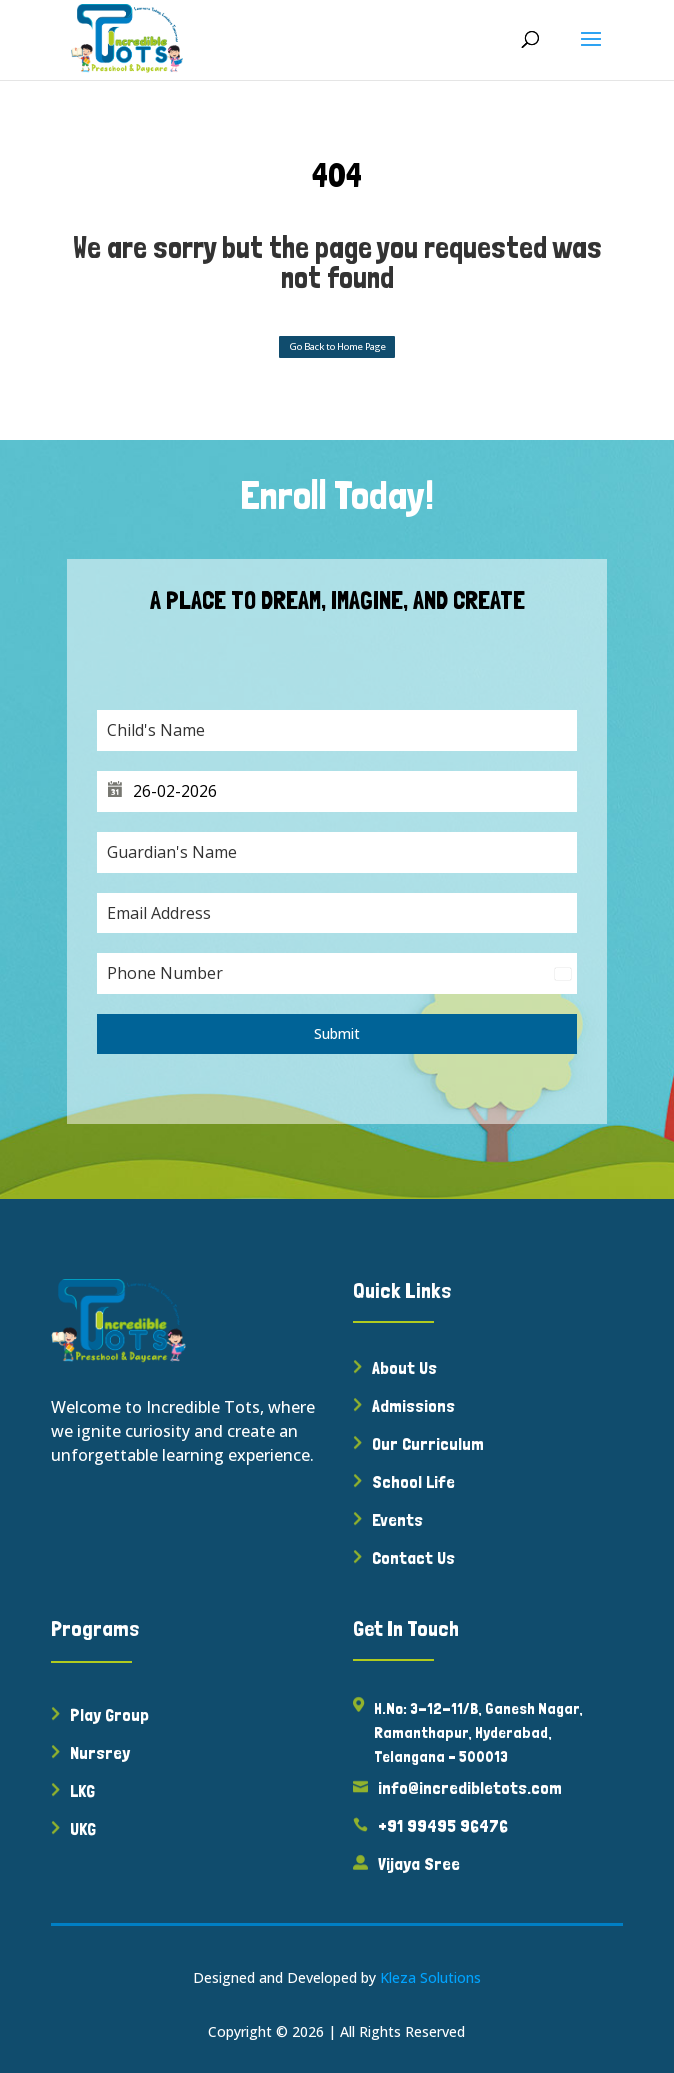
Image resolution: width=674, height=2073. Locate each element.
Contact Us (413, 1557)
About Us (404, 1367)
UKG (83, 1828)
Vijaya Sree (419, 1863)
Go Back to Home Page (337, 346)
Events (397, 1519)
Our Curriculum (428, 1443)
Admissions (413, 1405)
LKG (82, 1790)
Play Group (109, 1714)
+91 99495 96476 (443, 1825)
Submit (337, 1033)
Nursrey (100, 1752)
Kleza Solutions (430, 1977)
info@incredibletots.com (470, 1787)
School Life (413, 1481)
